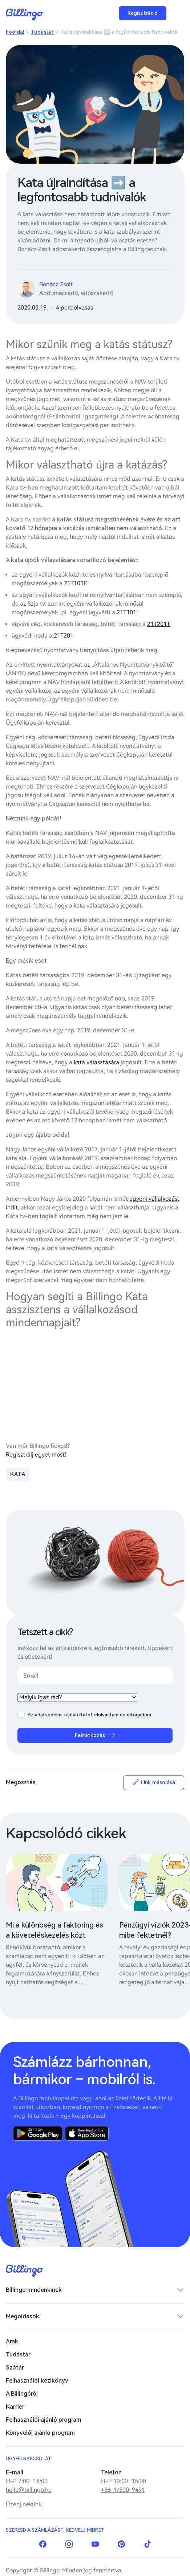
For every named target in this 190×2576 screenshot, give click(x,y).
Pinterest (121, 2544)
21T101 (126, 612)
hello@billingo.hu (29, 2489)
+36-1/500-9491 (123, 2489)
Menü (177, 13)
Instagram (69, 2544)
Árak (12, 2341)
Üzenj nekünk (23, 2504)
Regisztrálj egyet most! (36, 1454)
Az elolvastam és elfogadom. (90, 1714)
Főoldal (15, 32)
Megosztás (21, 1782)
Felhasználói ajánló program (43, 2419)
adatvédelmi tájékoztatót (64, 1714)
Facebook (43, 2544)
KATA (17, 1474)
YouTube (95, 2544)
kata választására (96, 1062)
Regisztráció (143, 13)
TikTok (147, 2544)
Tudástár (42, 32)
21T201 (63, 635)
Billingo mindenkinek (34, 2289)
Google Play (37, 2133)
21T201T (158, 624)
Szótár (15, 2367)
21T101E (75, 583)
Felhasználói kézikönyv (37, 2380)
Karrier (15, 2406)
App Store (87, 2133)
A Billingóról (22, 2393)
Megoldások (22, 2316)
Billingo (25, 14)
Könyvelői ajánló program (40, 2432)
